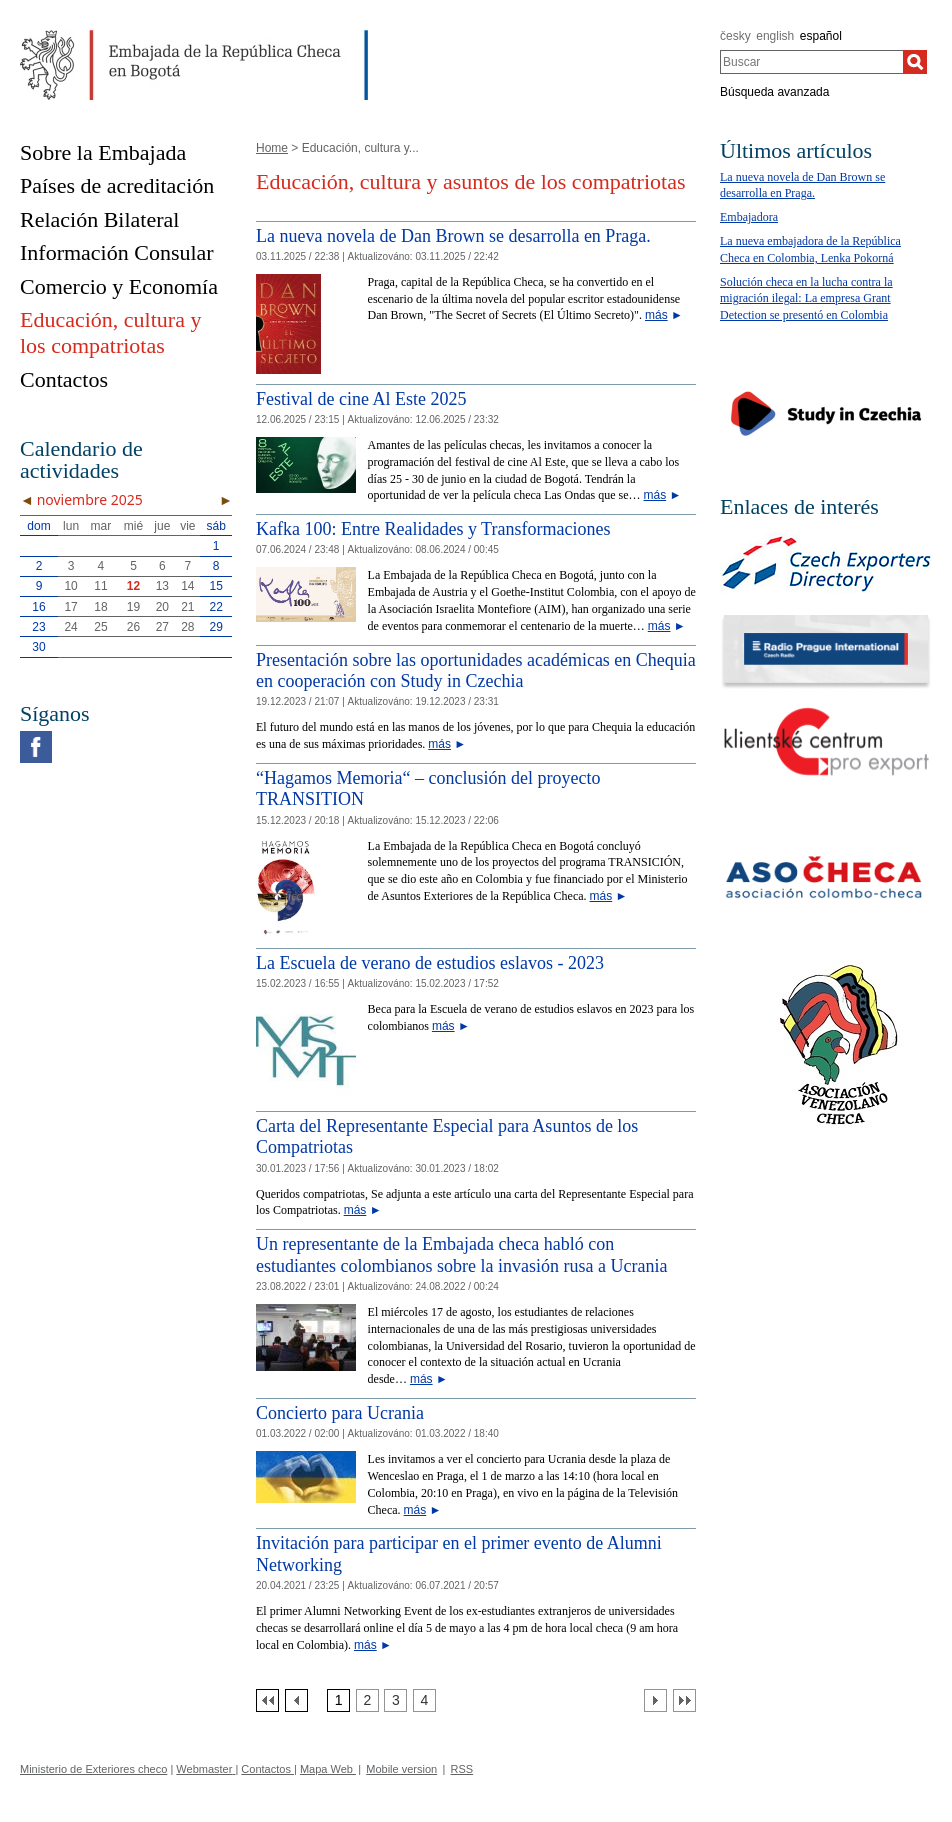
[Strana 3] (395, 1700)
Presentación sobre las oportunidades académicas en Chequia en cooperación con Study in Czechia (476, 671)
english (775, 36)
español (821, 36)
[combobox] (811, 62)
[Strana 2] (367, 1700)
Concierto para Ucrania (340, 1413)
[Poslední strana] (684, 1700)
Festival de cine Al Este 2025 (361, 399)
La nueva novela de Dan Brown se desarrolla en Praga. (453, 236)
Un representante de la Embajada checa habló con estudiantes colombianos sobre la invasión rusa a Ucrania (461, 1255)
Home (272, 148)
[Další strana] (655, 1700)
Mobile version (401, 1769)
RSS (462, 1769)
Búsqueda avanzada (774, 92)
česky (735, 36)
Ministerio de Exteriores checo (93, 1769)
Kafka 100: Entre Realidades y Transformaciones (433, 529)
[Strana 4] (424, 1700)
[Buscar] (915, 62)
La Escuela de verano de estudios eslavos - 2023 (430, 963)
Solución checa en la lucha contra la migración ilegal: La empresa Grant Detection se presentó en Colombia (806, 299)
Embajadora (749, 217)
